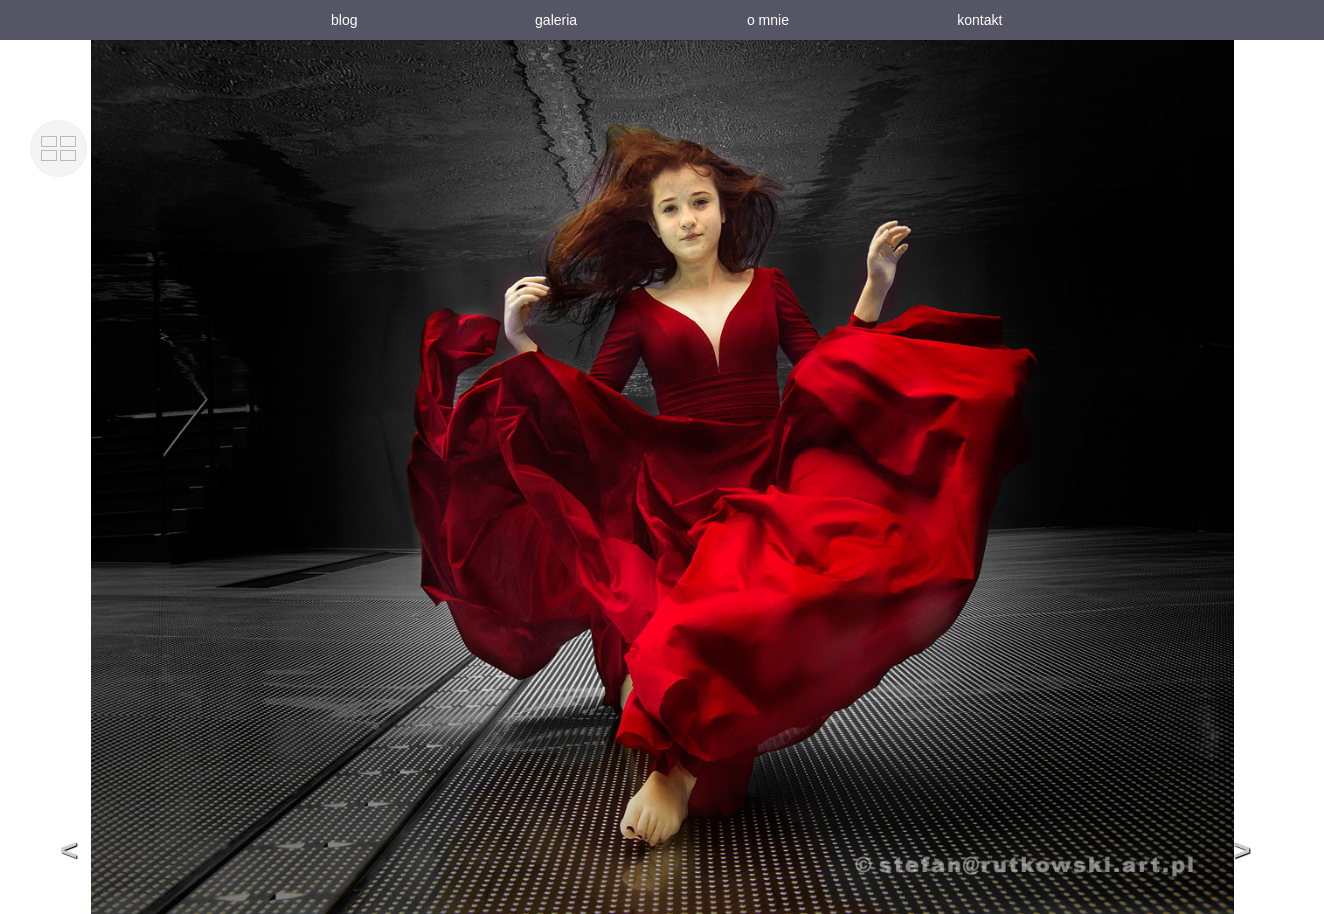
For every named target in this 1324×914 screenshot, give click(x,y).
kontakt (979, 20)
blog (344, 20)
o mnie (768, 20)
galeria (556, 20)
